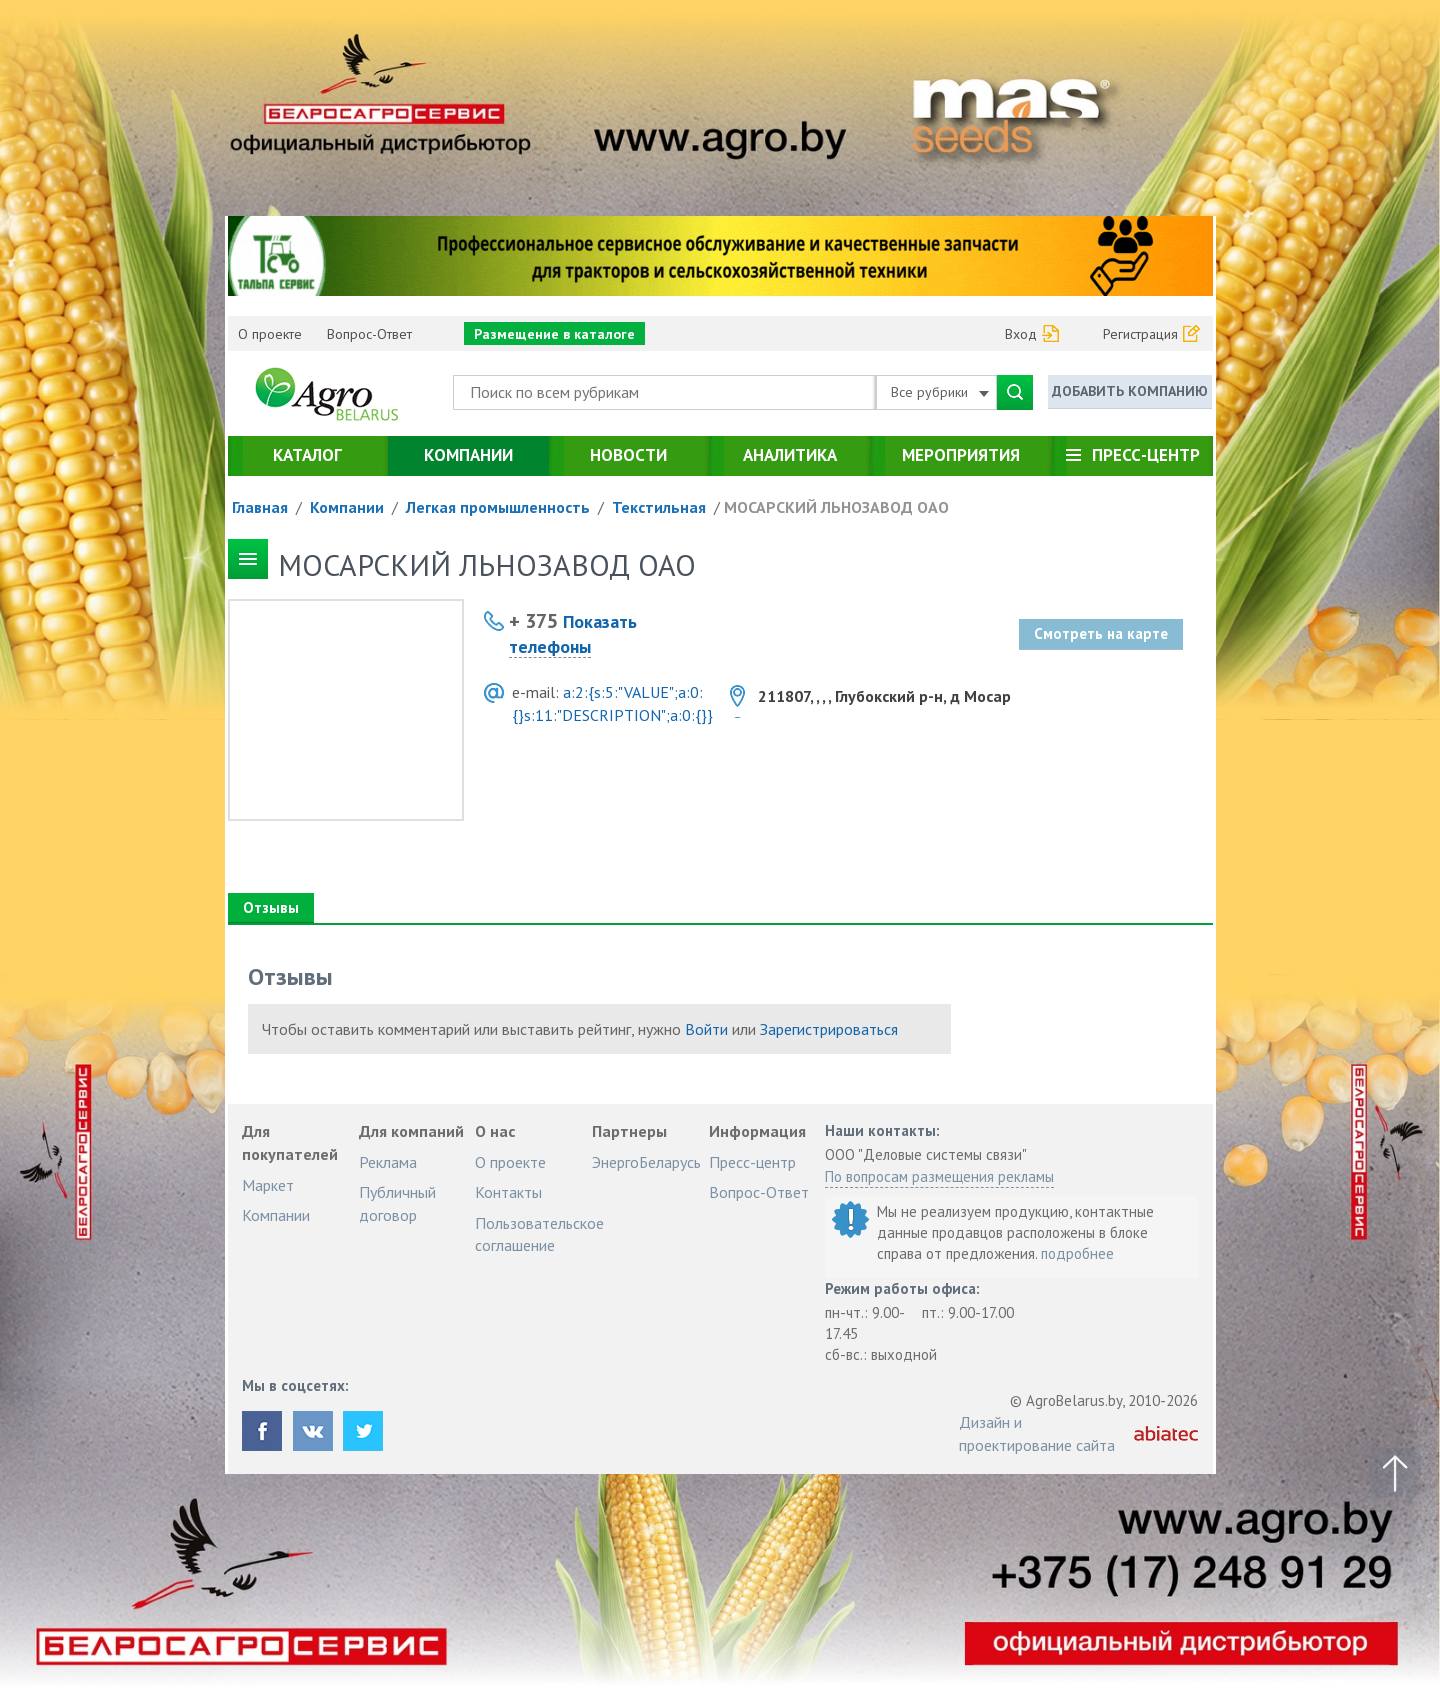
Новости (628, 455)
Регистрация (1140, 334)
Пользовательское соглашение (539, 1234)
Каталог (307, 455)
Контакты (508, 1192)
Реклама (388, 1162)
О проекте (270, 334)
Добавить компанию (1130, 391)
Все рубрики (940, 392)
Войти (706, 1029)
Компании (468, 455)
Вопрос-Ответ (369, 334)
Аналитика (790, 455)
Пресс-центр (1146, 455)
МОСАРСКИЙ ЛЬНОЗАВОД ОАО (836, 507)
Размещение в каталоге (554, 334)
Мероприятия (961, 455)
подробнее (1077, 1253)
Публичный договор (397, 1203)
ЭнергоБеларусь (646, 1162)
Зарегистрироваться (829, 1029)
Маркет (268, 1185)
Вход (1021, 334)
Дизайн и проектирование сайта (1037, 1433)
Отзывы (271, 907)
